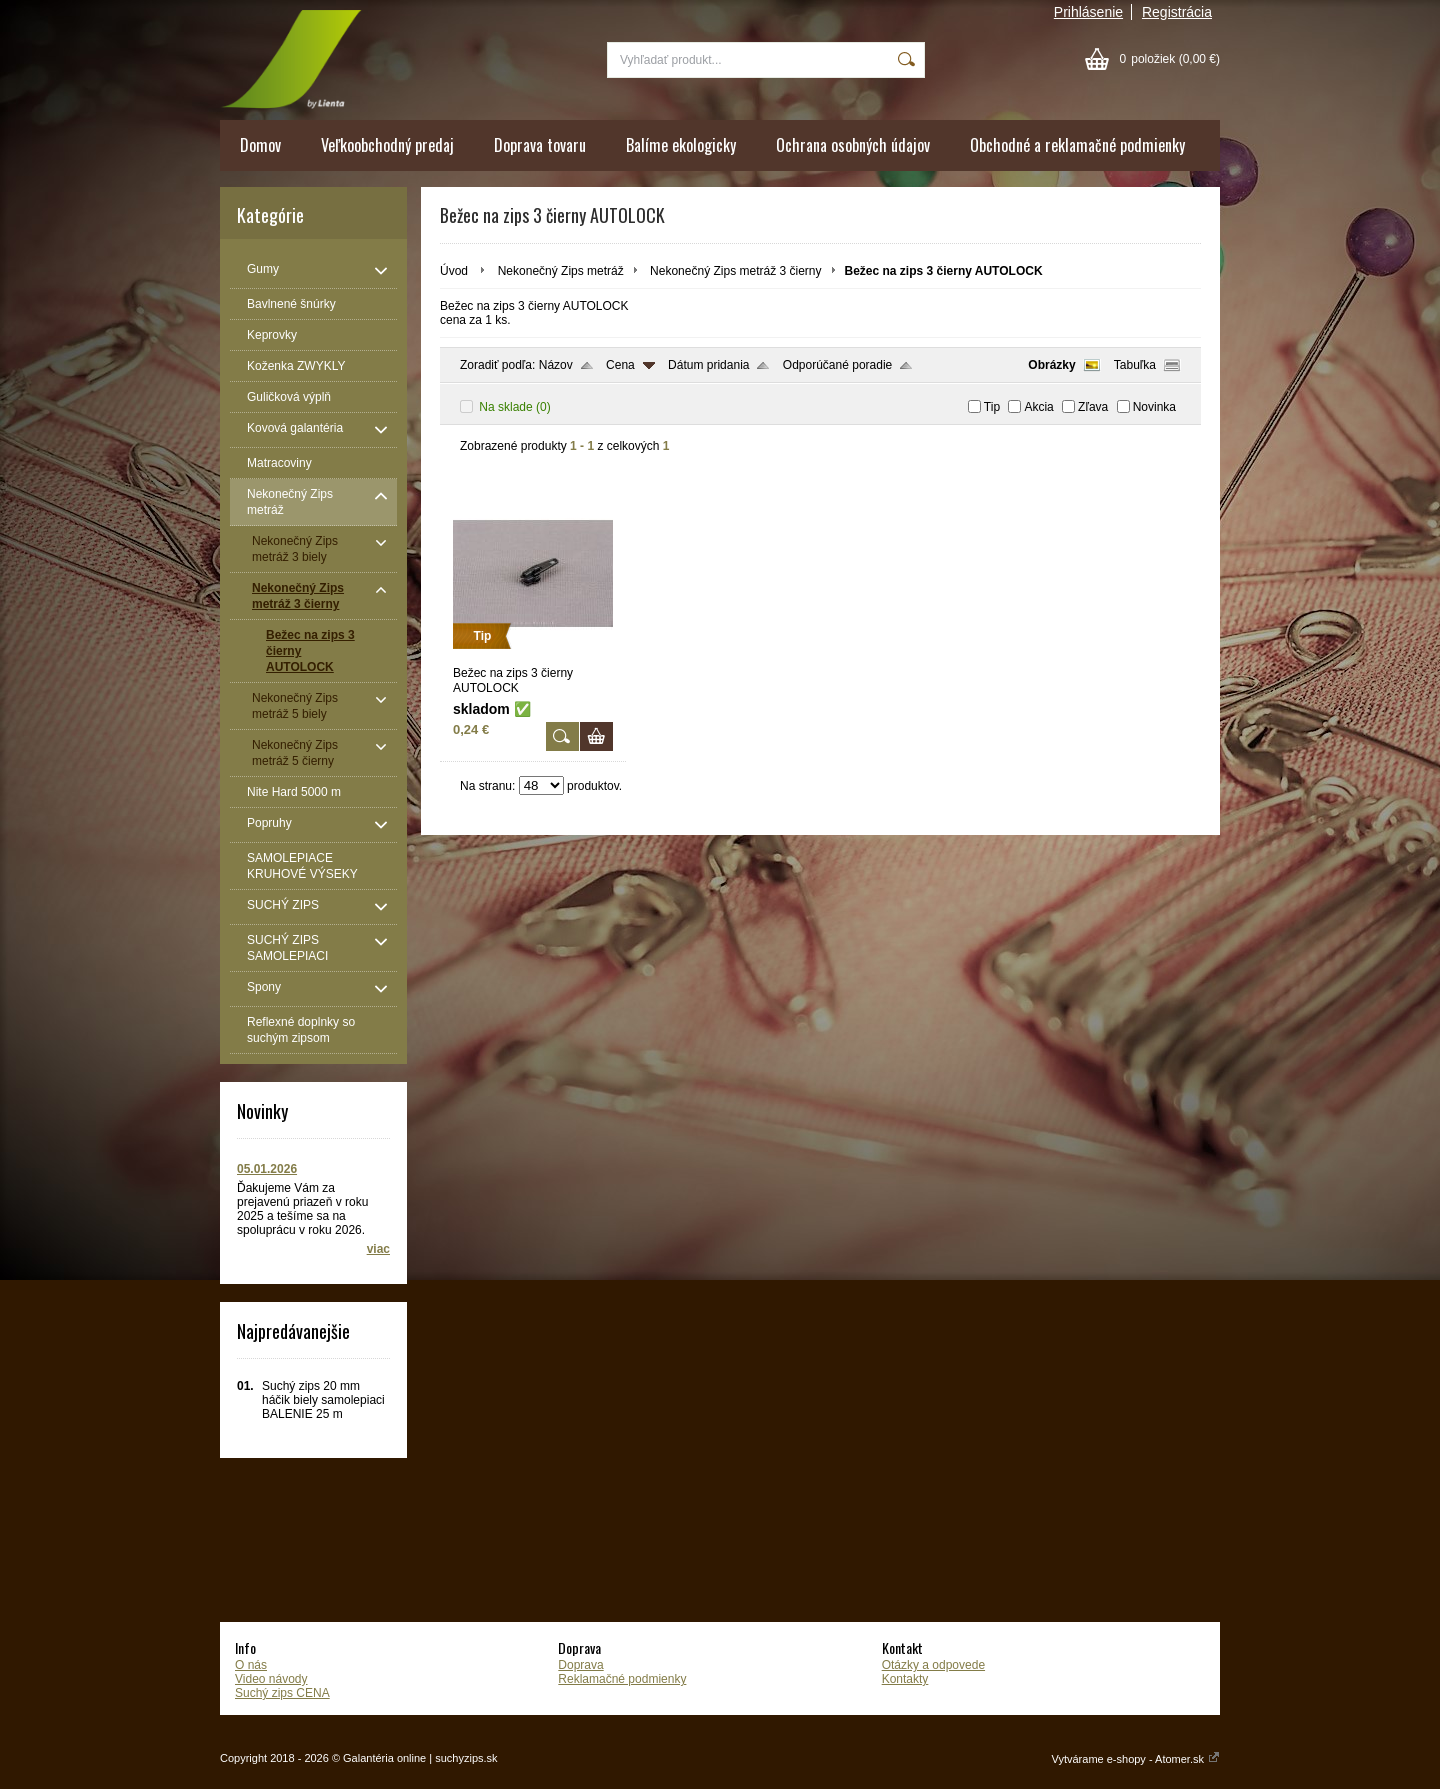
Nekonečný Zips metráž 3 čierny (735, 271)
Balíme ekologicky (681, 145)
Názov (556, 365)
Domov (260, 145)
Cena (620, 365)
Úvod (454, 271)
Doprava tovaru (540, 145)
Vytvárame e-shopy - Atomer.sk (1136, 1759)
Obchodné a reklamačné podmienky (1077, 145)
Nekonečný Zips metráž (561, 271)
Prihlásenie (1088, 12)
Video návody (271, 1679)
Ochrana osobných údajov (853, 145)
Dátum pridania (708, 365)
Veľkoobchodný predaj (387, 145)
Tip (992, 407)
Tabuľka (1135, 365)
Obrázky (1051, 365)
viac (378, 1249)
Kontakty (905, 1679)
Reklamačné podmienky (622, 1679)
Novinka (1154, 407)
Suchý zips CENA (282, 1693)
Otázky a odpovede (933, 1665)
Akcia (1038, 407)
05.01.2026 (267, 1169)
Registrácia (1177, 12)
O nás (251, 1665)
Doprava (580, 1665)
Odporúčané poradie (837, 365)
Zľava (1093, 407)
